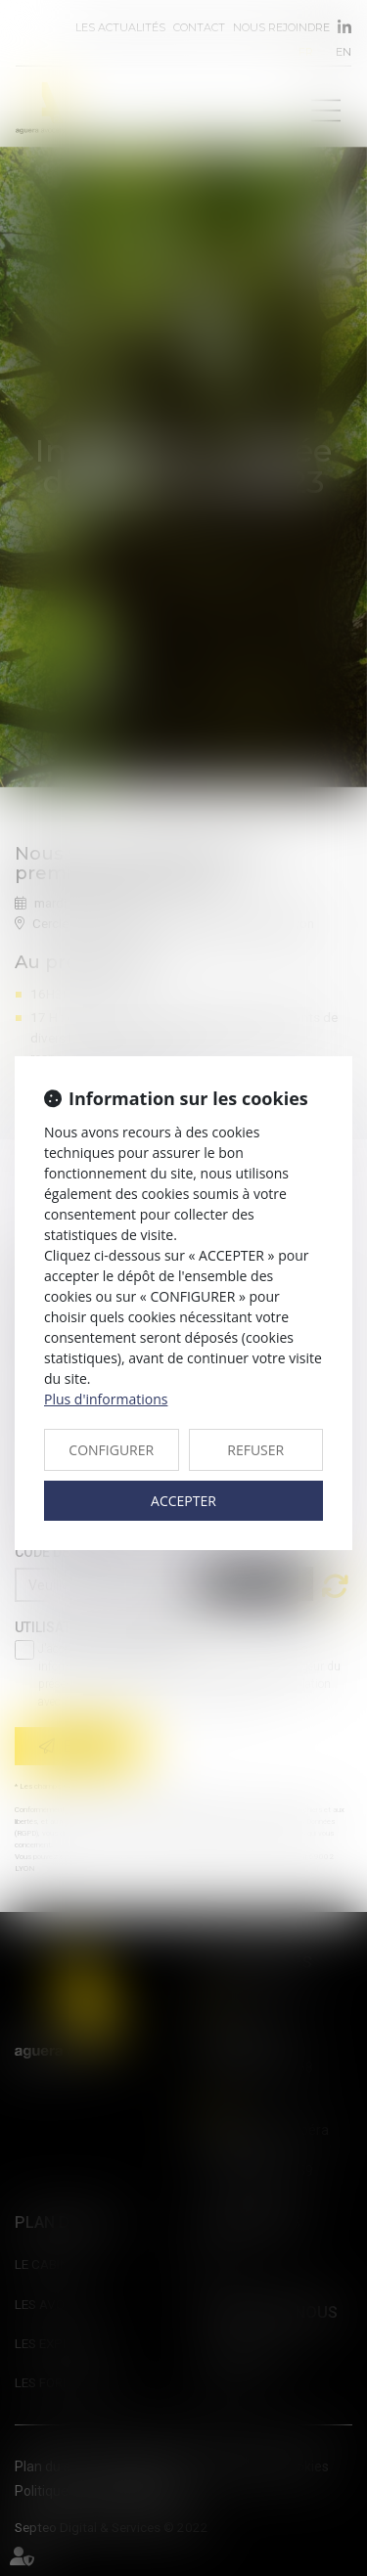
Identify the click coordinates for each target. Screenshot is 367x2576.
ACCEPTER (183, 1500)
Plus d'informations (105, 1399)
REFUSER (255, 1450)
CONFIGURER (111, 1450)
